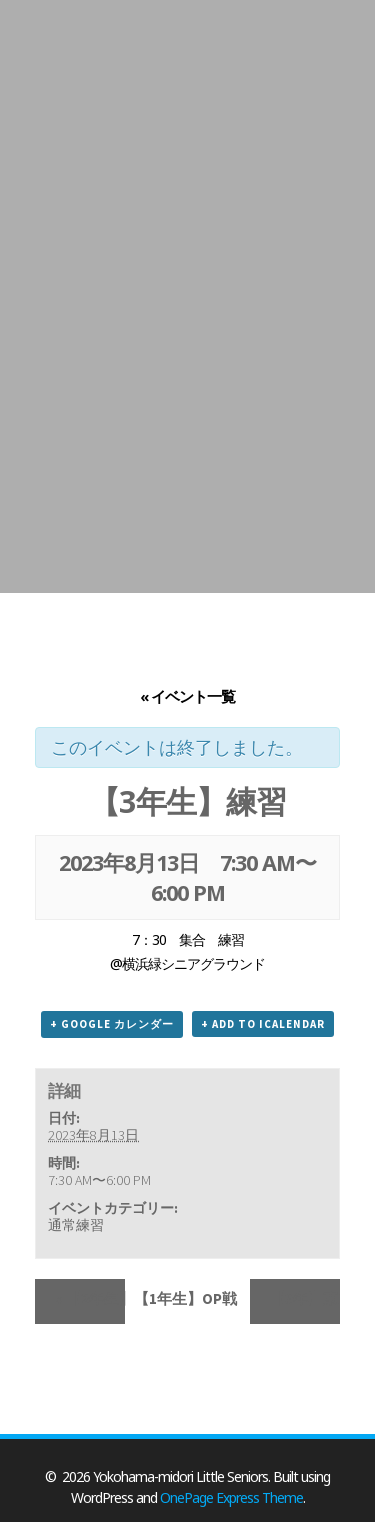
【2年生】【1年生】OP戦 (90, 1298)
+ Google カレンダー (112, 1024)
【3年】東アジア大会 (305, 1298)
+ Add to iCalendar (263, 1024)
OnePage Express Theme (231, 1497)
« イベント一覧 (187, 696)
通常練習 (76, 1225)
